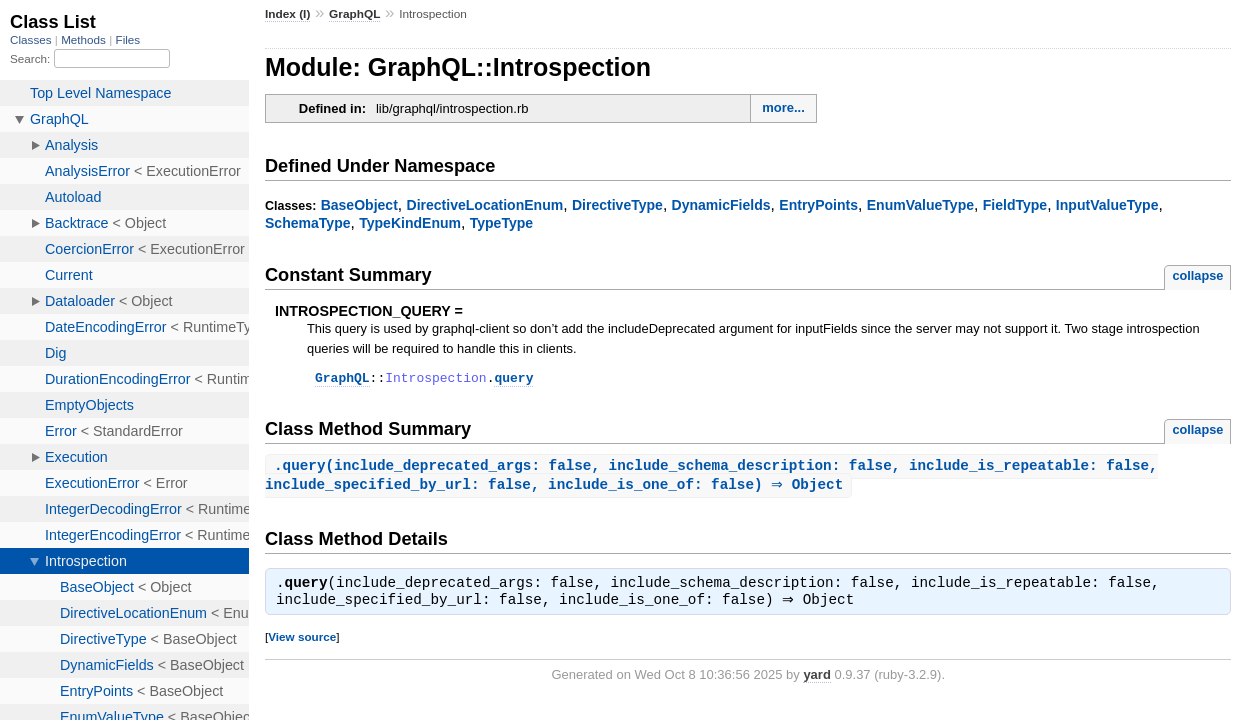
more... (783, 107)
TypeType (501, 223)
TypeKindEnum (410, 223)
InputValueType (1107, 205)
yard (816, 681)
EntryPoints (818, 205)
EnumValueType (920, 205)
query (513, 380)
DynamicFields (721, 205)
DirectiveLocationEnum (485, 205)
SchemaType (308, 223)
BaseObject (359, 205)
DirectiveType (617, 205)
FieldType (1015, 205)
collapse (1197, 275)
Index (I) (287, 14)
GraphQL (354, 14)
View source (302, 643)
